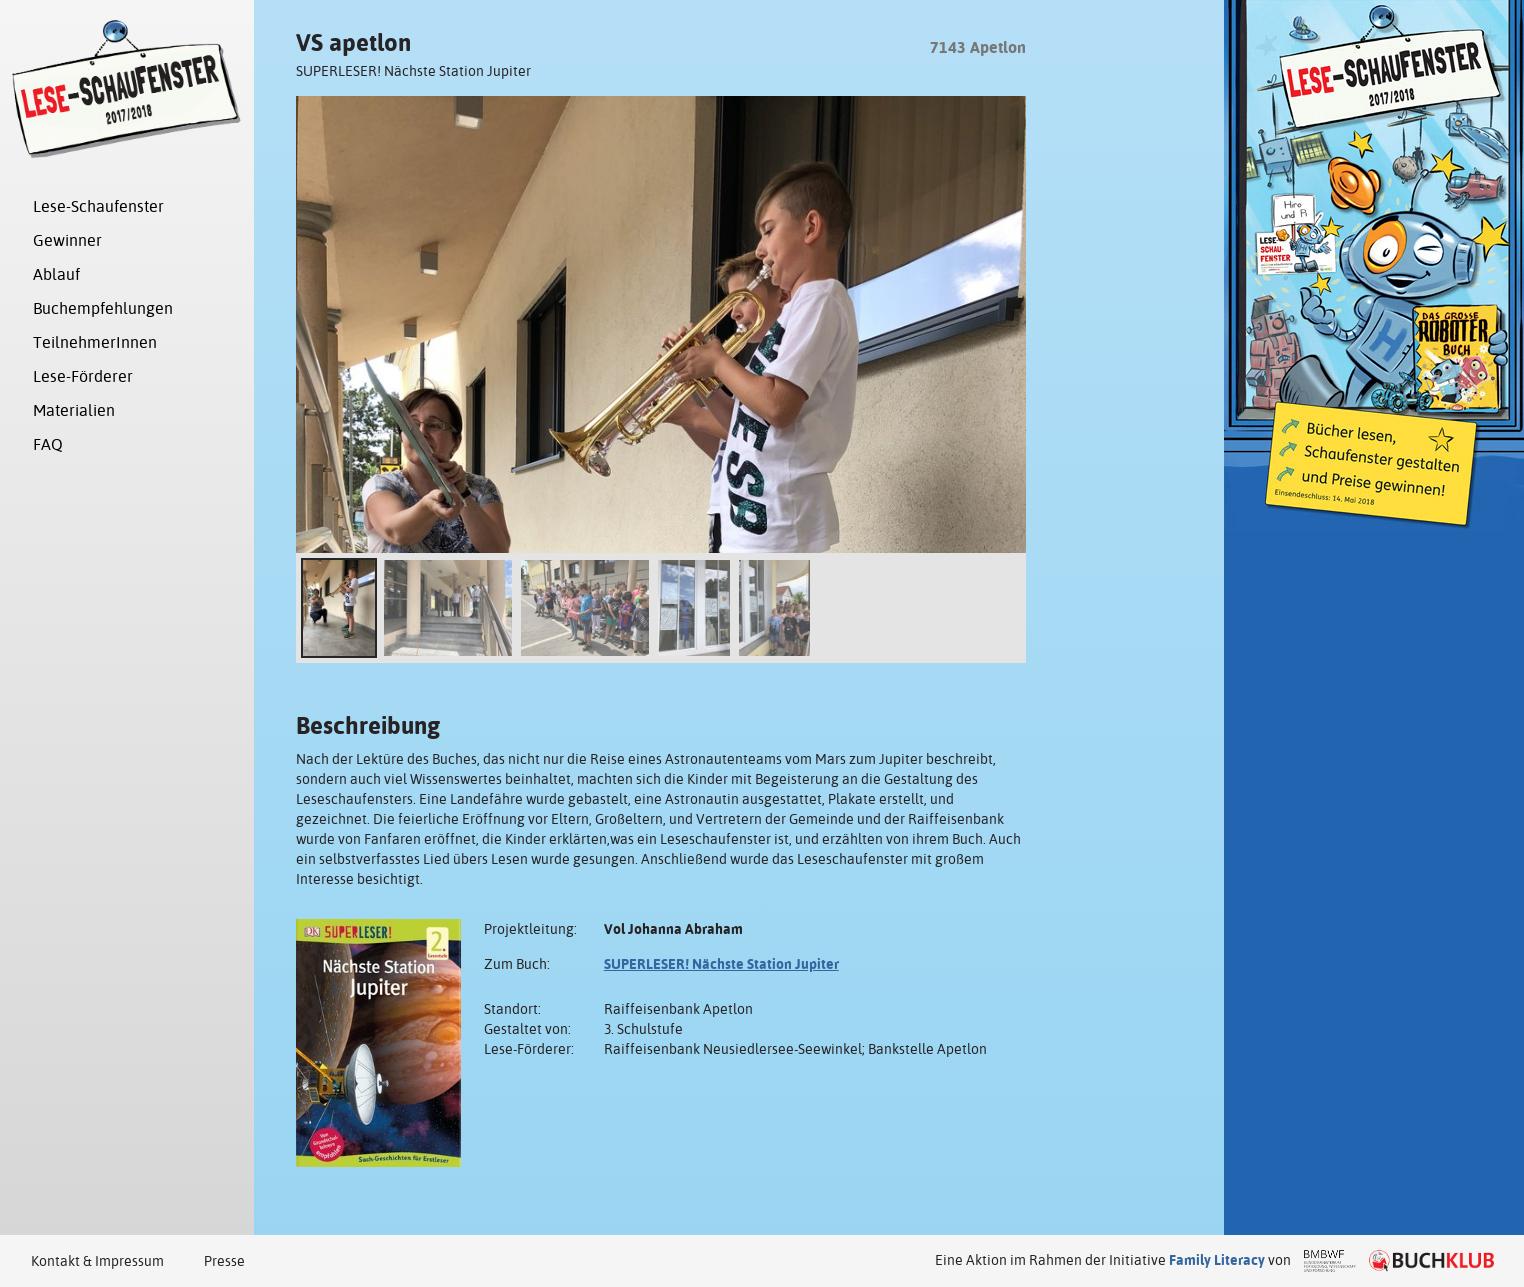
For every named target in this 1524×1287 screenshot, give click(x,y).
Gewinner (67, 240)
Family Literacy (1217, 1260)
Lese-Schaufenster (98, 206)
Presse (224, 1261)
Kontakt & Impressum (97, 1261)
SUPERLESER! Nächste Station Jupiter (721, 964)
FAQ (48, 444)
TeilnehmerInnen (95, 342)
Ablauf (56, 274)
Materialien (74, 410)
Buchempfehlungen (103, 308)
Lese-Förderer (83, 376)
